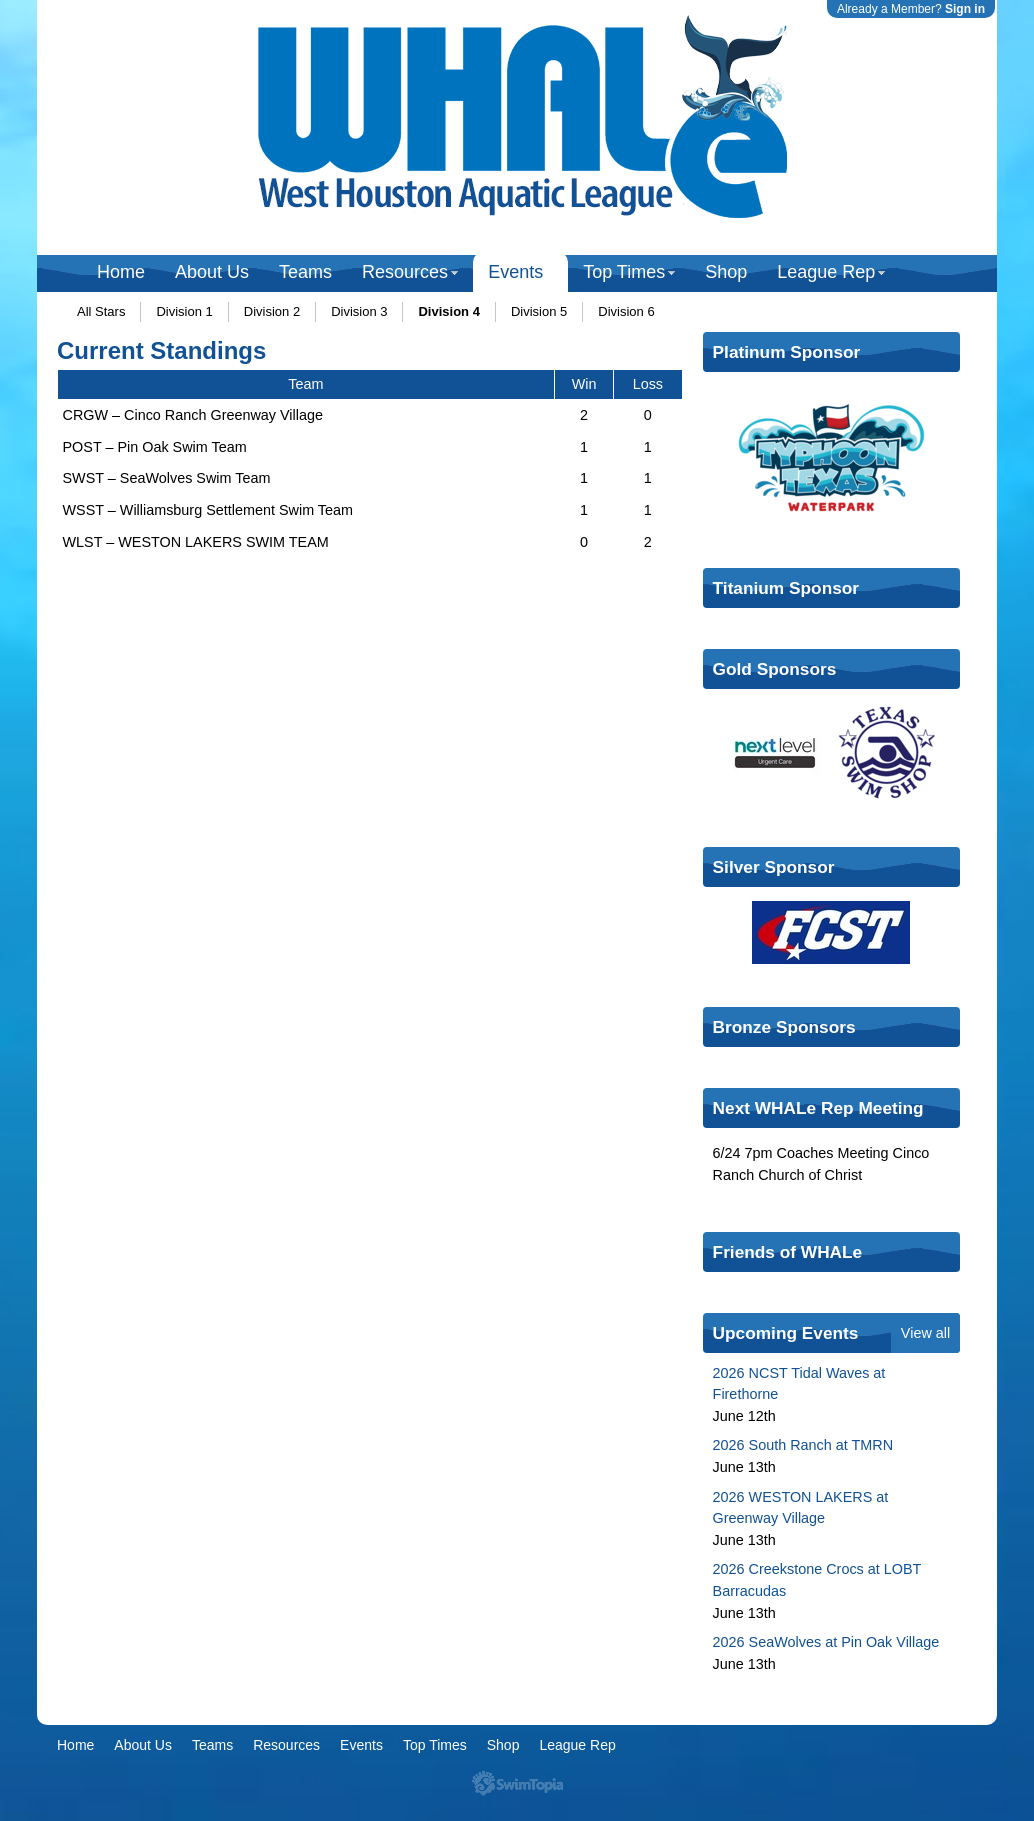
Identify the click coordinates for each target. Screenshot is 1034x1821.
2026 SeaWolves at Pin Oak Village (826, 1642)
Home (121, 272)
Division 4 (448, 311)
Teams (305, 272)
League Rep (826, 272)
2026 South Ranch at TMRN (803, 1445)
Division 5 (539, 311)
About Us (212, 272)
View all (925, 1333)
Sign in (965, 9)
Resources (405, 272)
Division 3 (359, 311)
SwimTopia (517, 1783)
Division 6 (626, 311)
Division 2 (272, 311)
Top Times (624, 272)
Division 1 (184, 311)
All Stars (101, 311)
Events (515, 272)
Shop (726, 272)
